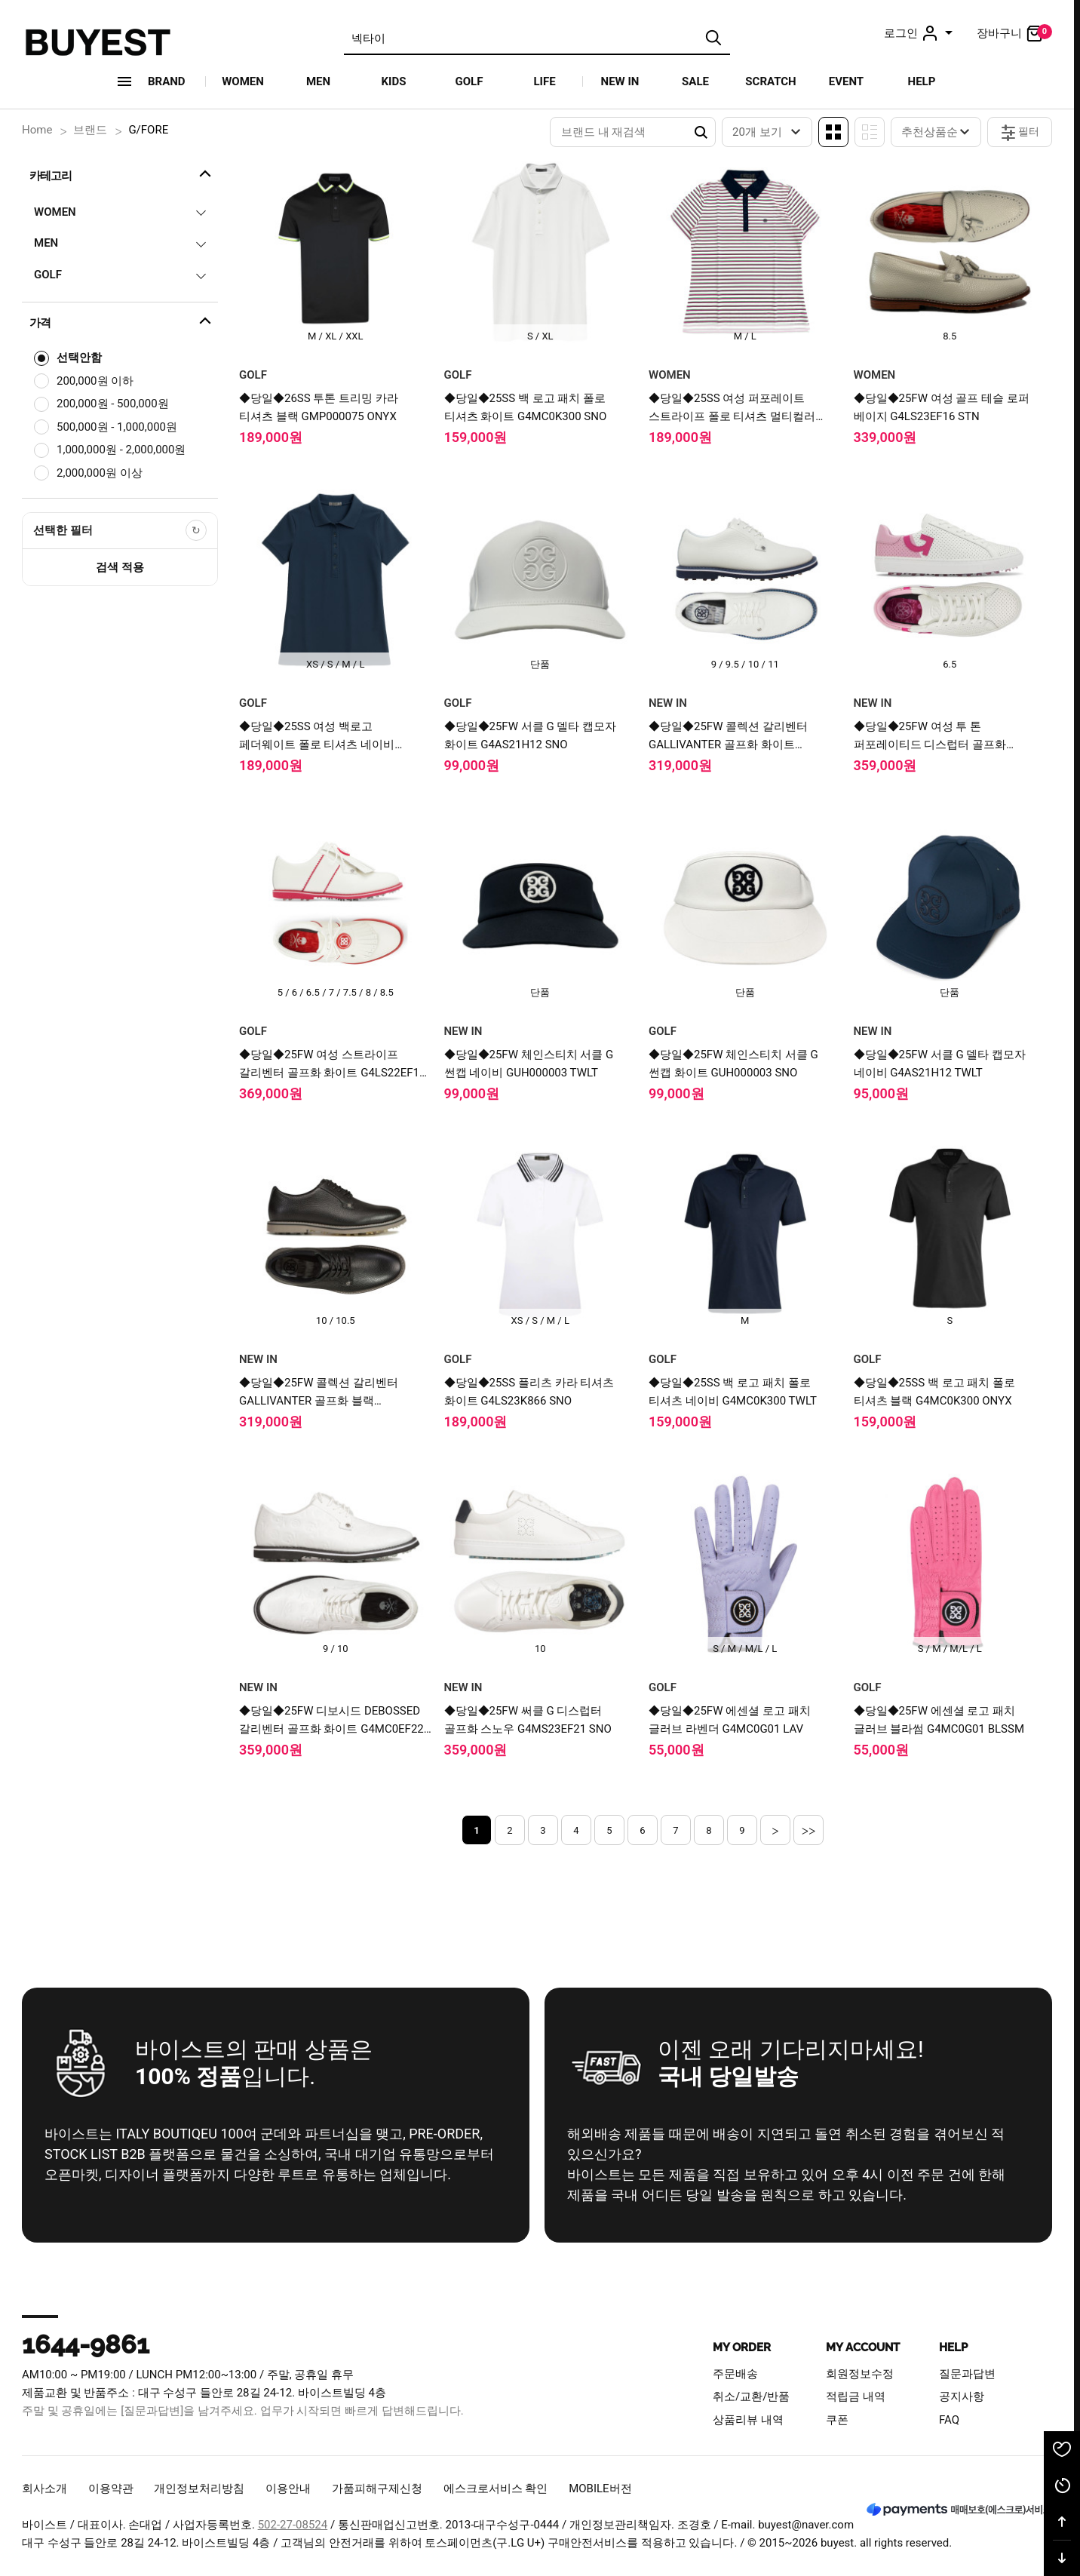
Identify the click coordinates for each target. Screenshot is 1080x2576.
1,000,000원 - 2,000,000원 (121, 449)
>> (809, 1830)
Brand (167, 81)
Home (37, 130)
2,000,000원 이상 (100, 473)
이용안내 (288, 2488)
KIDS (394, 81)
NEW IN (620, 81)
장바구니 (1014, 33)
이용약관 (110, 2488)
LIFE (544, 81)
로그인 (920, 33)
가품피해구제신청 (377, 2488)
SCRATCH (770, 81)
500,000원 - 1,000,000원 (117, 427)
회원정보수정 (860, 2374)
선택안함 (79, 357)
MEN (318, 81)
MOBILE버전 (600, 2488)
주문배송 (735, 2374)
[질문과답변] (152, 2411)
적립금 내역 (855, 2396)
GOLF (469, 81)
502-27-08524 (293, 2524)
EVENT (846, 81)
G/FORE (148, 130)
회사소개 (44, 2488)
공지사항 (961, 2396)
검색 (713, 38)
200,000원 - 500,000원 (113, 403)
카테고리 (121, 173)
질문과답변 (967, 2374)
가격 (121, 321)
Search (701, 132)
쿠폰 (837, 2420)
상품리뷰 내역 (748, 2420)
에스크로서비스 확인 (495, 2488)
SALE (695, 81)
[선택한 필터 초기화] (196, 530)
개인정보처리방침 (199, 2488)
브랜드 (90, 130)
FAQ (949, 2420)
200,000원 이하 (95, 381)
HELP (922, 81)
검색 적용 (120, 567)
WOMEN (243, 81)
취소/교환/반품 (751, 2396)
